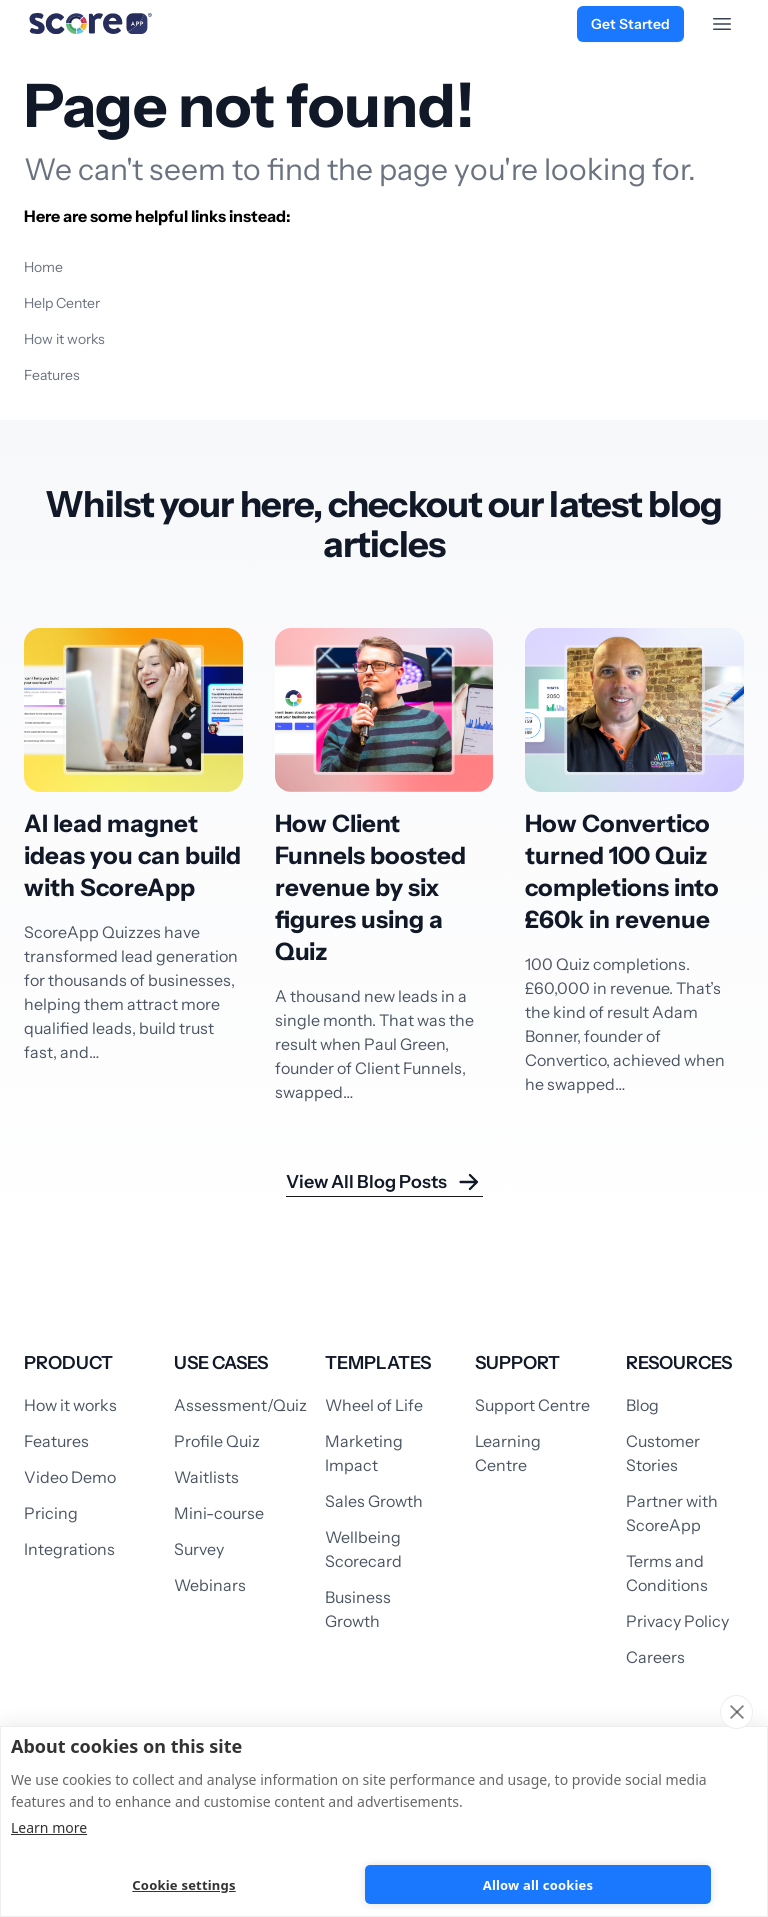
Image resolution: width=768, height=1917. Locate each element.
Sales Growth (374, 1501)
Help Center (62, 303)
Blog (642, 1405)
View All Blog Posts (384, 1182)
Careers (655, 1657)
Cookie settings (183, 1885)
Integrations (69, 1549)
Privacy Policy (677, 1621)
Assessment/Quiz (240, 1405)
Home (43, 267)
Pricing (51, 1513)
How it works (64, 339)
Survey (199, 1549)
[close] (736, 1712)
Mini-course (219, 1513)
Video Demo (70, 1477)
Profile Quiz (217, 1441)
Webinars (210, 1585)
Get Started (630, 24)
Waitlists (206, 1477)
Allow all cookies (538, 1885)
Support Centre (532, 1405)
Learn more (49, 1827)
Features (52, 375)
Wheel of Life (374, 1405)
